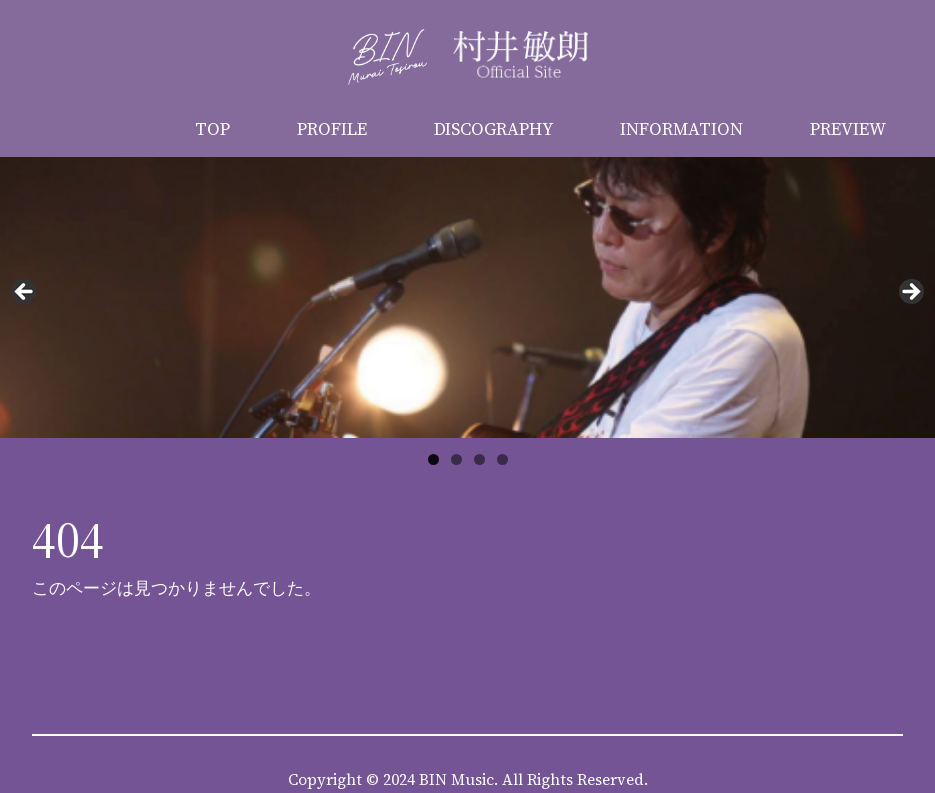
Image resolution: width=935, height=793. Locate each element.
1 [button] (433, 459)
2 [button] (456, 459)
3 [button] (479, 459)
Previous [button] (25, 293)
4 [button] (502, 459)
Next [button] (910, 293)
